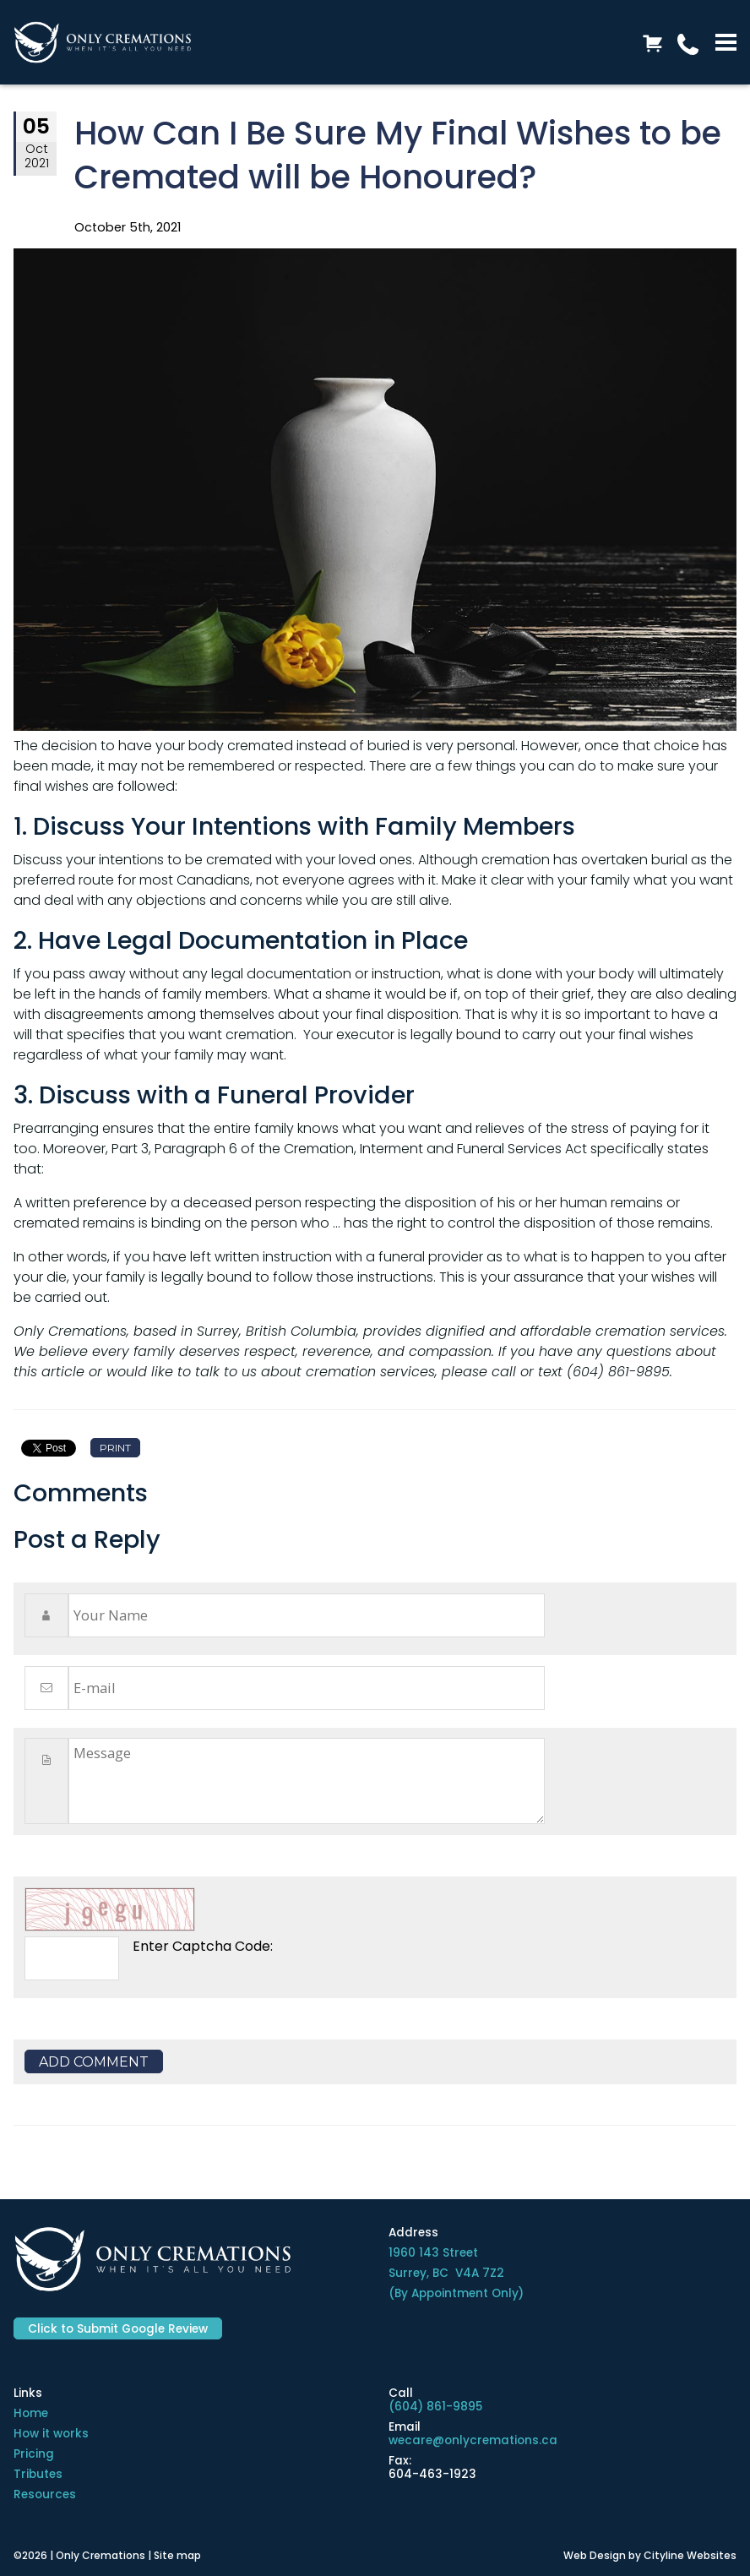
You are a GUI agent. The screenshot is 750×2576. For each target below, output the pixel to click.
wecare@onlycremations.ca (473, 2440)
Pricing (34, 2454)
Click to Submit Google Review (118, 2329)
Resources (45, 2494)
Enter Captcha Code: (203, 1946)
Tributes (38, 2474)
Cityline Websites (690, 2555)
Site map (177, 2555)
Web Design (594, 2555)
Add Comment (94, 2062)
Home (31, 2413)
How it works (51, 2434)
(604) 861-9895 (435, 2407)
